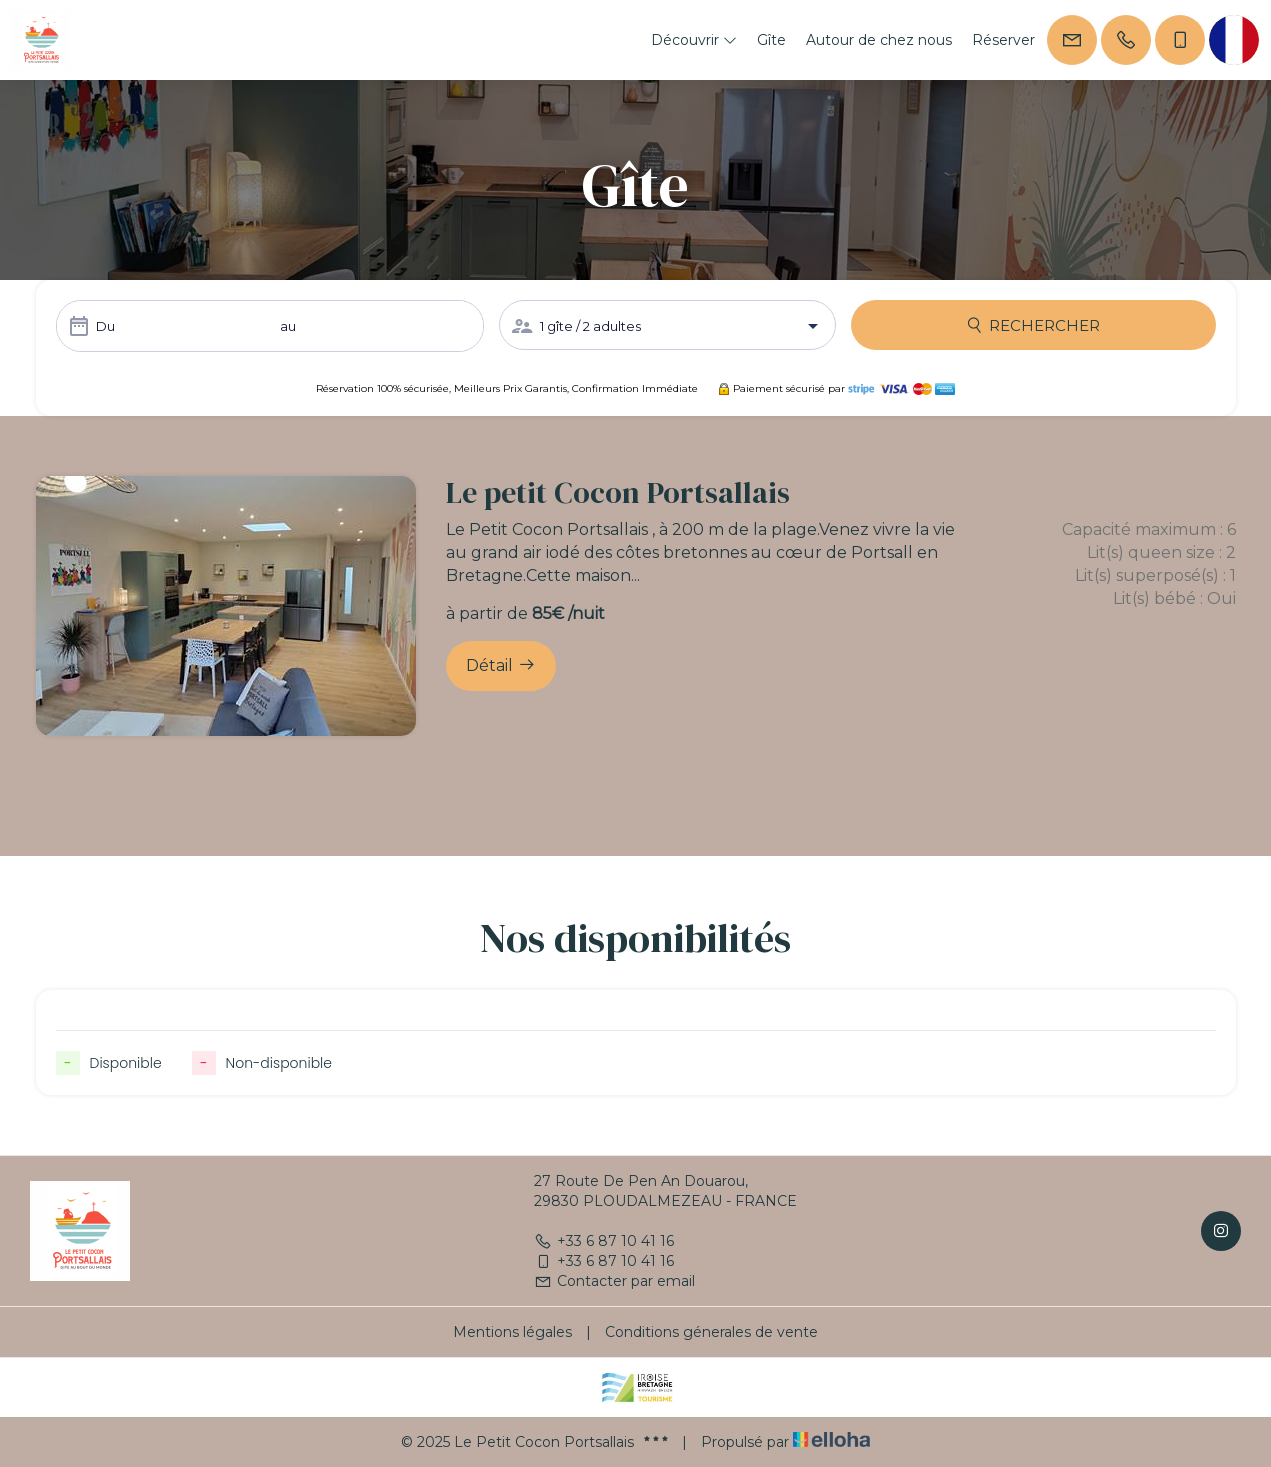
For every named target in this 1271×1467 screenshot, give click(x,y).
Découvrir (694, 40)
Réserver (1003, 40)
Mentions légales (512, 1332)
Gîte (771, 40)
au (288, 326)
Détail (501, 665)
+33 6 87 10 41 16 (604, 1241)
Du (105, 326)
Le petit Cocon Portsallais (618, 492)
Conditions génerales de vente (711, 1332)
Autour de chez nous (879, 40)
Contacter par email (614, 1281)
